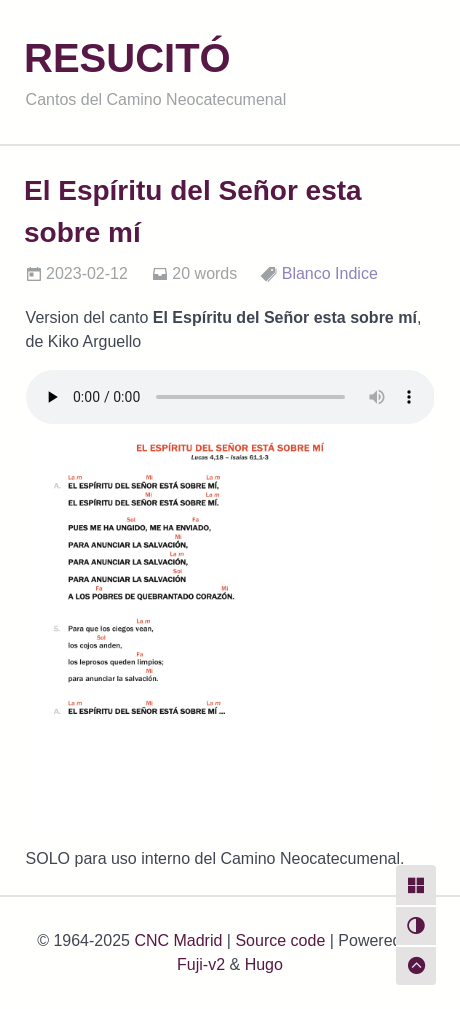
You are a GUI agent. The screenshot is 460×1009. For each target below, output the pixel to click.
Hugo (264, 964)
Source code (280, 940)
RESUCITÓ (127, 58)
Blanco (306, 273)
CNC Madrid (178, 940)
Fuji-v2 (201, 964)
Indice (356, 273)
